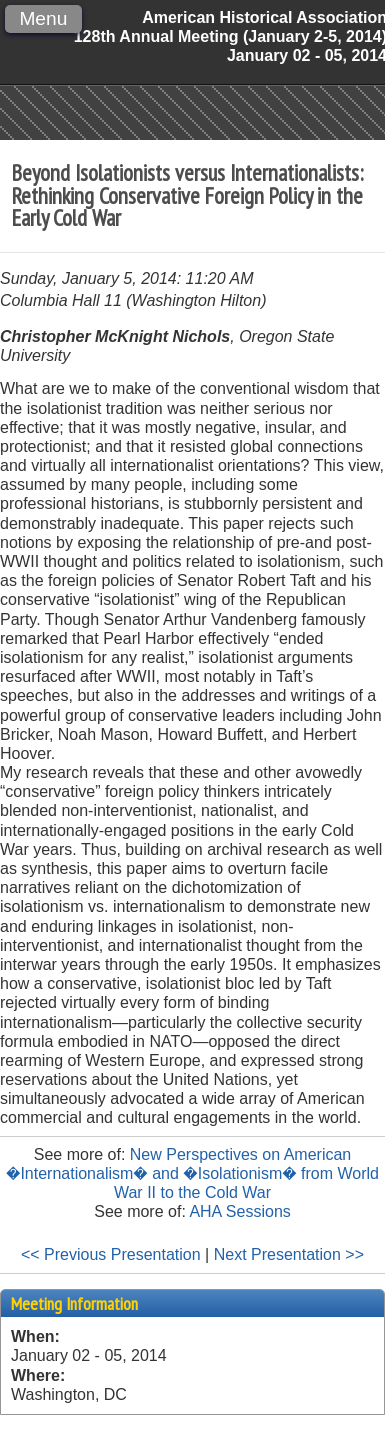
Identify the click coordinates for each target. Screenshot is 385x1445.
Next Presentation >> (289, 1254)
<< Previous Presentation (111, 1254)
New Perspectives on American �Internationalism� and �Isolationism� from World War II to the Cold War (192, 1173)
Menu (43, 18)
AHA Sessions (239, 1211)
